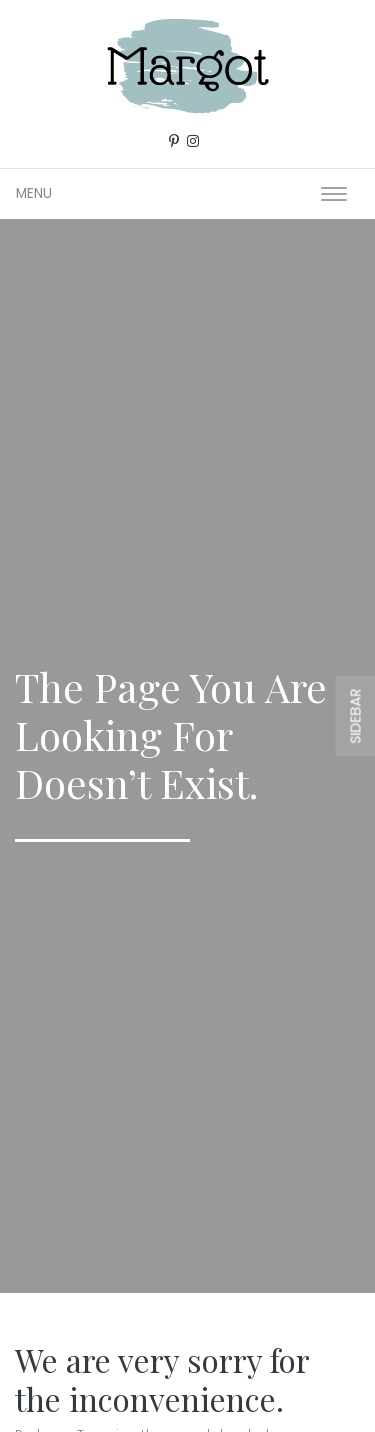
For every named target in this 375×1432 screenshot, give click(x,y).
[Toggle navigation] (334, 194)
